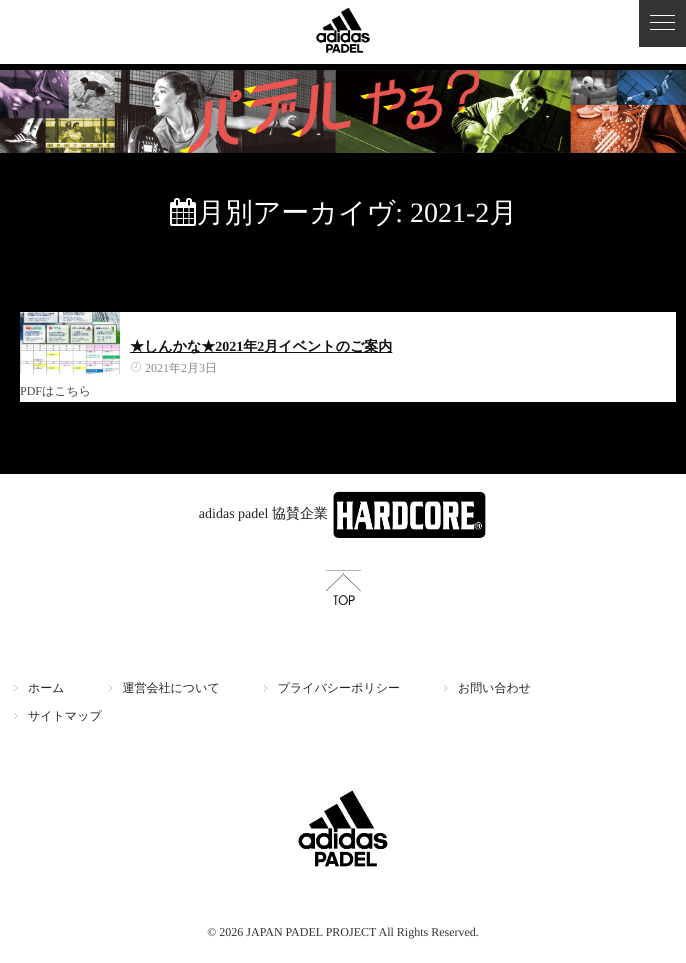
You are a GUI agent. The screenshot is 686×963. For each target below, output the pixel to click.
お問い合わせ (494, 688)
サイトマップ (65, 716)
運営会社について (171, 688)
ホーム (46, 688)
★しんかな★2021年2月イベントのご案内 (261, 347)
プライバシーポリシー (339, 688)
